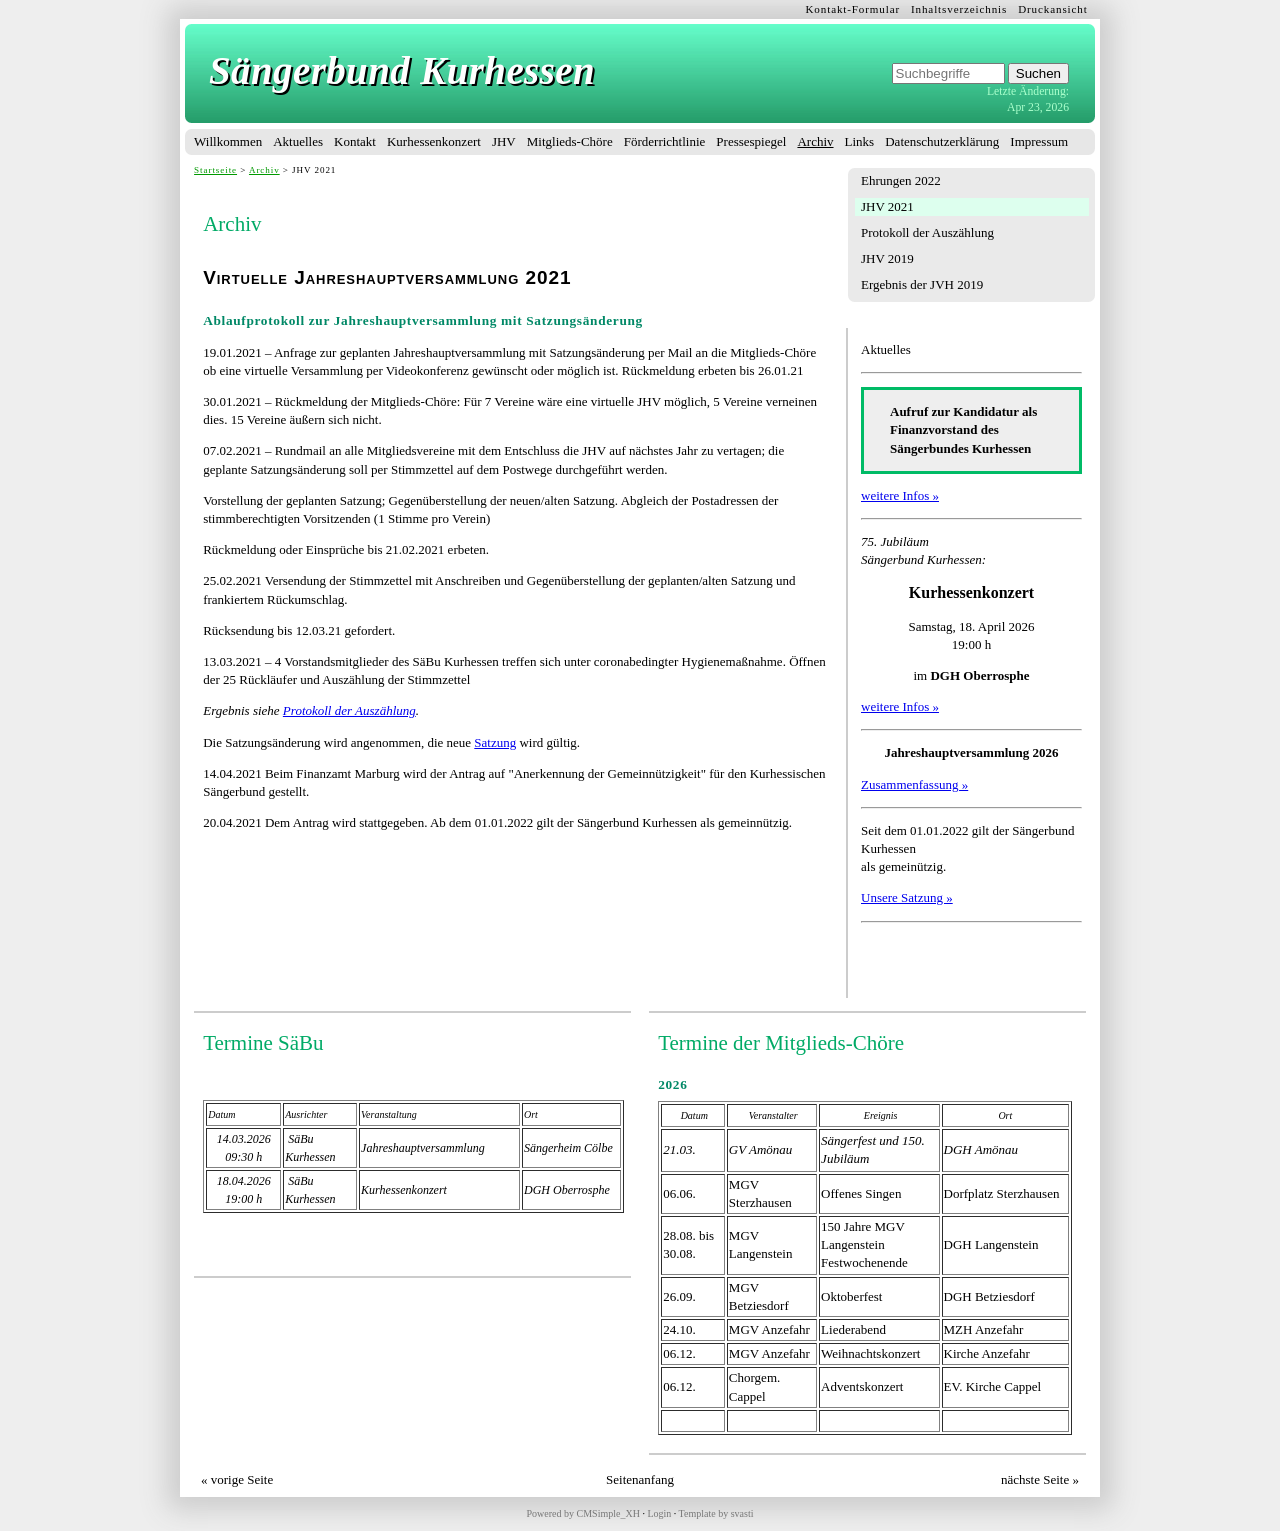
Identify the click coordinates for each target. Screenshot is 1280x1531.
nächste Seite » (1040, 1479)
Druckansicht (1053, 9)
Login (659, 1513)
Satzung (495, 742)
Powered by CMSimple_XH (583, 1513)
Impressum (1039, 141)
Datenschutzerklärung (942, 141)
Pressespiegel (751, 141)
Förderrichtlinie (665, 141)
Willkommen (228, 141)
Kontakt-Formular (853, 9)
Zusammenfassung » (914, 784)
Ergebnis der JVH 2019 (922, 284)
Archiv (815, 141)
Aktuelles (298, 141)
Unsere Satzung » (907, 897)
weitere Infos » (900, 495)
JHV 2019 (887, 258)
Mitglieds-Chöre (570, 141)
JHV (504, 141)
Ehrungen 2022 (901, 180)
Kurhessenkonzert (434, 141)
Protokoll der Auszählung (927, 232)
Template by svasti (716, 1513)
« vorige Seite (237, 1479)
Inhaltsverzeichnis (959, 9)
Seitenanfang (640, 1479)
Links (860, 141)
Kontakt (355, 141)
